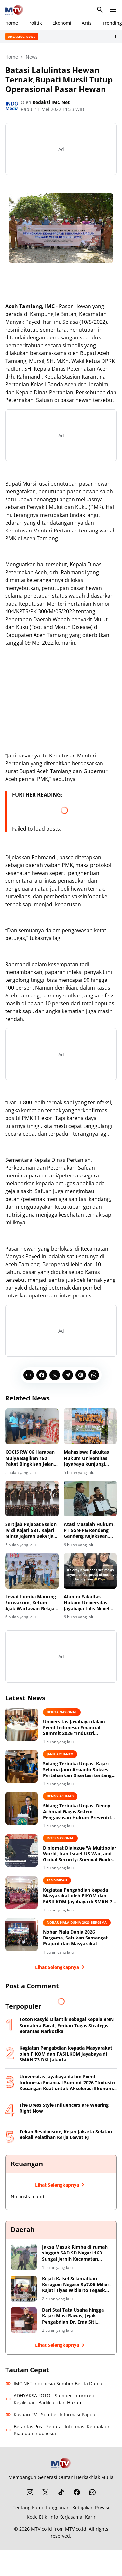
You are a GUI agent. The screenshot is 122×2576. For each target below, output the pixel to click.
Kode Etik (37, 2517)
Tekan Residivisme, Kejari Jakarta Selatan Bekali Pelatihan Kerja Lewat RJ (66, 2134)
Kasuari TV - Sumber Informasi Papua (50, 2414)
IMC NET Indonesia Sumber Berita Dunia (53, 2383)
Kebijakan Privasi (90, 2507)
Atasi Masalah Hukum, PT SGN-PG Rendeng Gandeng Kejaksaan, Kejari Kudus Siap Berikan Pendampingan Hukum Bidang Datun (90, 1530)
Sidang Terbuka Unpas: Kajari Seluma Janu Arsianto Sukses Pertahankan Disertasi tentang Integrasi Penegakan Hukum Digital (77, 1770)
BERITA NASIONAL (62, 1712)
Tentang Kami (28, 2507)
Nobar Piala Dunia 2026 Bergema (77, 1922)
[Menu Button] (112, 9)
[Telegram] (67, 1375)
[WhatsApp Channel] (92, 2492)
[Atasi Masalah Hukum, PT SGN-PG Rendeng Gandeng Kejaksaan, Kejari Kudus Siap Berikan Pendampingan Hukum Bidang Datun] (90, 1498)
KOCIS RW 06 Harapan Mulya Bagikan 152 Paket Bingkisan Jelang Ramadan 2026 (30, 1458)
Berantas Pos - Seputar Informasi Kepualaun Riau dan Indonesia (58, 2429)
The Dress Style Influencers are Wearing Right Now (64, 2108)
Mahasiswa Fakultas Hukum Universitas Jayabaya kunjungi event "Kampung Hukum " (86, 1458)
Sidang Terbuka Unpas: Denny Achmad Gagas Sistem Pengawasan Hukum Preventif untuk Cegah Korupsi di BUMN (77, 1812)
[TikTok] (61, 2492)
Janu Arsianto (60, 1754)
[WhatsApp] (93, 1375)
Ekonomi (61, 23)
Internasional (60, 1838)
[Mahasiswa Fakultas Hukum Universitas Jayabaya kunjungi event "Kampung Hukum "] (90, 1426)
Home (11, 23)
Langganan (58, 2507)
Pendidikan (57, 1880)
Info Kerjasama (65, 2517)
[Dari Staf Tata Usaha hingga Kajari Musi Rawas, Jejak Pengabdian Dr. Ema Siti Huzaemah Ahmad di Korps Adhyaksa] (24, 2320)
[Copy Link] (28, 1375)
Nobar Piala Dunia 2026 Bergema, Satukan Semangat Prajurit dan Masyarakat (75, 1938)
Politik (35, 23)
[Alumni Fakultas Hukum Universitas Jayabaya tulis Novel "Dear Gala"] (90, 1571)
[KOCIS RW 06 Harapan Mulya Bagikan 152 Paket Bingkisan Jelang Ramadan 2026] (32, 1426)
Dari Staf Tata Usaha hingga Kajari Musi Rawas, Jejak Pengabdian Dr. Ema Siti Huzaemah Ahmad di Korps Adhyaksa (73, 2316)
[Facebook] (41, 1375)
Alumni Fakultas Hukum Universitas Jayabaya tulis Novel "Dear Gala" (86, 1603)
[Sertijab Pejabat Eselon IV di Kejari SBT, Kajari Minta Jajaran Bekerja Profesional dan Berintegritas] (32, 1498)
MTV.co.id (41, 2529)
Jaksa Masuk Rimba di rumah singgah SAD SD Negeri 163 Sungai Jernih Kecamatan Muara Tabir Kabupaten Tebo (75, 2253)
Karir (90, 2517)
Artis (87, 23)
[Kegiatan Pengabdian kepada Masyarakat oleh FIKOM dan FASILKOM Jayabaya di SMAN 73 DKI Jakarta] (21, 1892)
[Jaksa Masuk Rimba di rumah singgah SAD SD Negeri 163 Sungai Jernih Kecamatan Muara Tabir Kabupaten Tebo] (24, 2257)
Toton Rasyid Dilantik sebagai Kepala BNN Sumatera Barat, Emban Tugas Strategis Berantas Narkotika (67, 2025)
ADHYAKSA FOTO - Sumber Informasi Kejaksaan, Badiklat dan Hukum (49, 2398)
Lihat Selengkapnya (61, 1967)
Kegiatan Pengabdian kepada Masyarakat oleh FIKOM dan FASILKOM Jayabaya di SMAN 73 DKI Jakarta (79, 1896)
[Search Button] (99, 9)
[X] (54, 1375)
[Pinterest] (80, 1375)
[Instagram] (29, 2492)
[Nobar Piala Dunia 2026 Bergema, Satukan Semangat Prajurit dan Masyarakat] (21, 1934)
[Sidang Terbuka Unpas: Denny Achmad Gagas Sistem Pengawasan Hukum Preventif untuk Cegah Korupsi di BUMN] (21, 1808)
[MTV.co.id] (61, 2463)
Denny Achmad (60, 1796)
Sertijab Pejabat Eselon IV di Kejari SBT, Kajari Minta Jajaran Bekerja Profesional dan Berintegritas (31, 1530)
